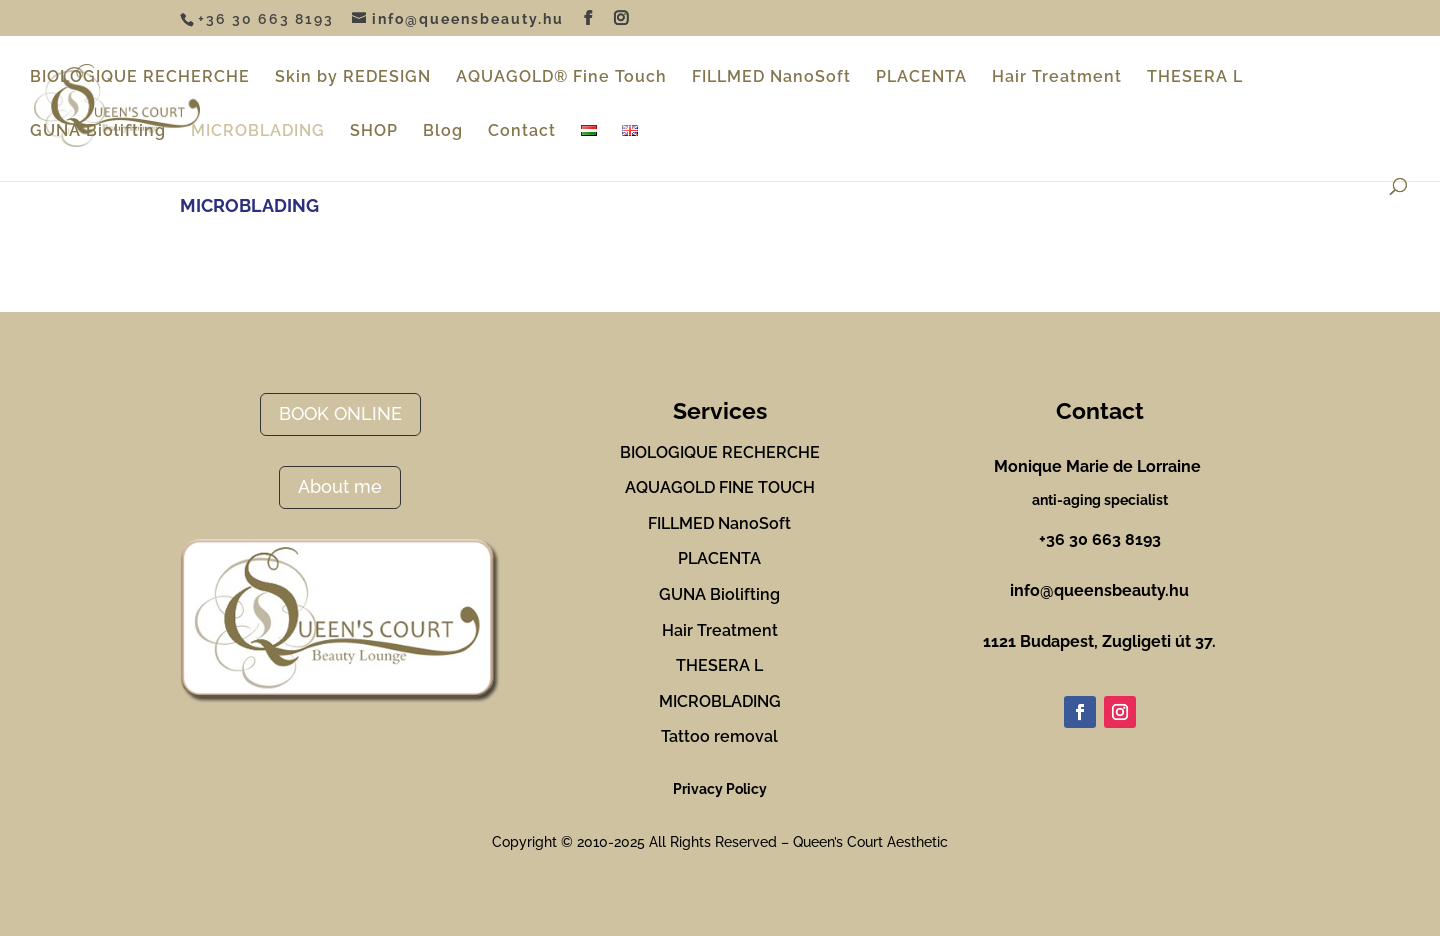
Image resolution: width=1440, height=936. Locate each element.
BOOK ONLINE (340, 413)
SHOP (374, 132)
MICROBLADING (258, 132)
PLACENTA (921, 78)
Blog (443, 132)
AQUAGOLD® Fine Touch (561, 78)
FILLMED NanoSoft (771, 78)
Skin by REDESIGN (353, 78)
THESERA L (1195, 78)
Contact (522, 132)
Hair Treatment (1057, 78)
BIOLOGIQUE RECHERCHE (140, 78)
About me (340, 486)
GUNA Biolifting (98, 132)
